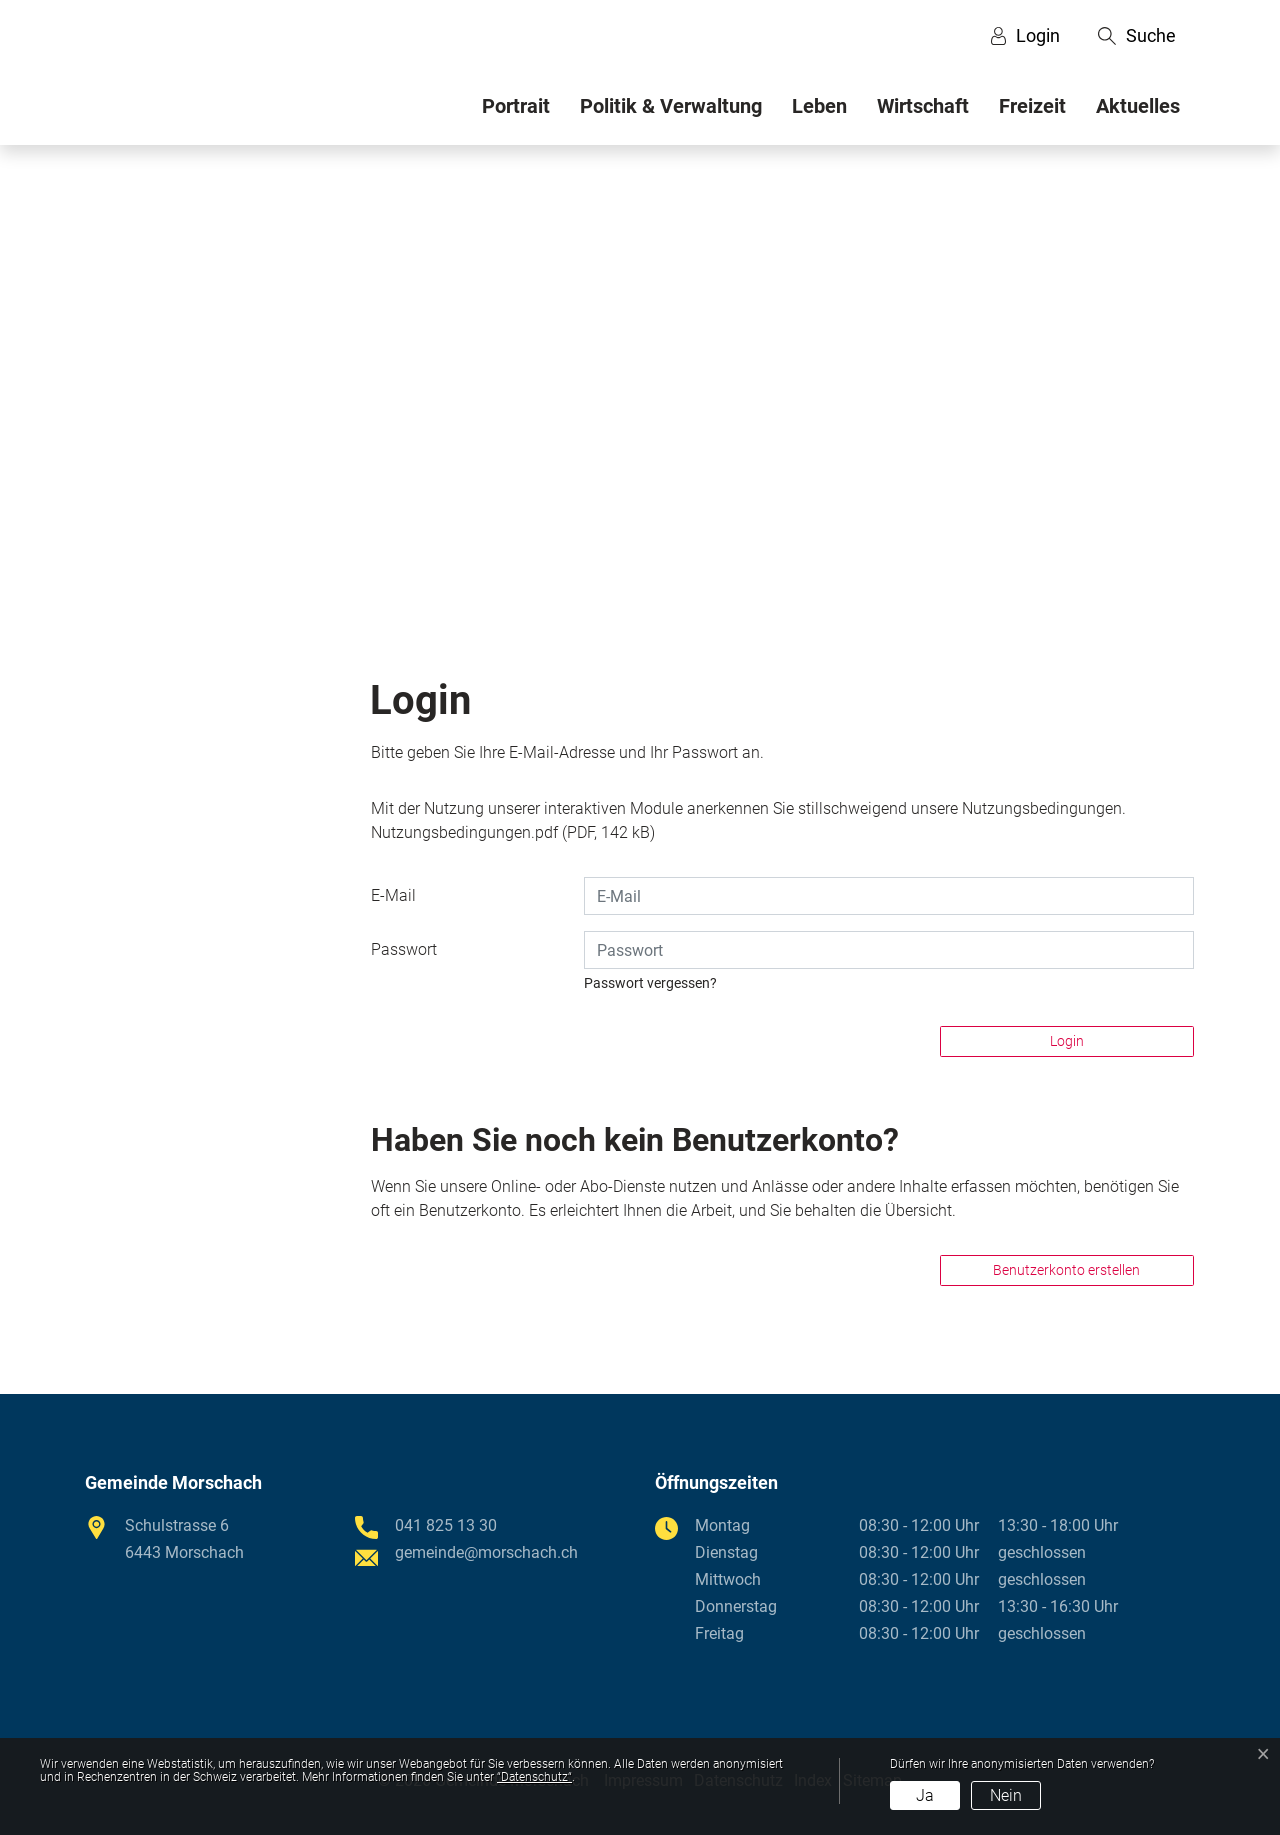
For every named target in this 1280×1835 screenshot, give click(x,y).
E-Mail (393, 895)
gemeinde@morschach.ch (486, 1552)
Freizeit (1032, 106)
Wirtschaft (923, 106)
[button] (1137, 36)
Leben (819, 106)
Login (1067, 1041)
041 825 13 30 (446, 1525)
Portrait (516, 106)
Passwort (404, 949)
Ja (925, 1795)
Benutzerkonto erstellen (1066, 1270)
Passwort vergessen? (650, 983)
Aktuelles (1138, 106)
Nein (1006, 1795)
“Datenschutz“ (534, 1777)
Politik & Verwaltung (671, 106)
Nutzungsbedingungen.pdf (464, 832)
